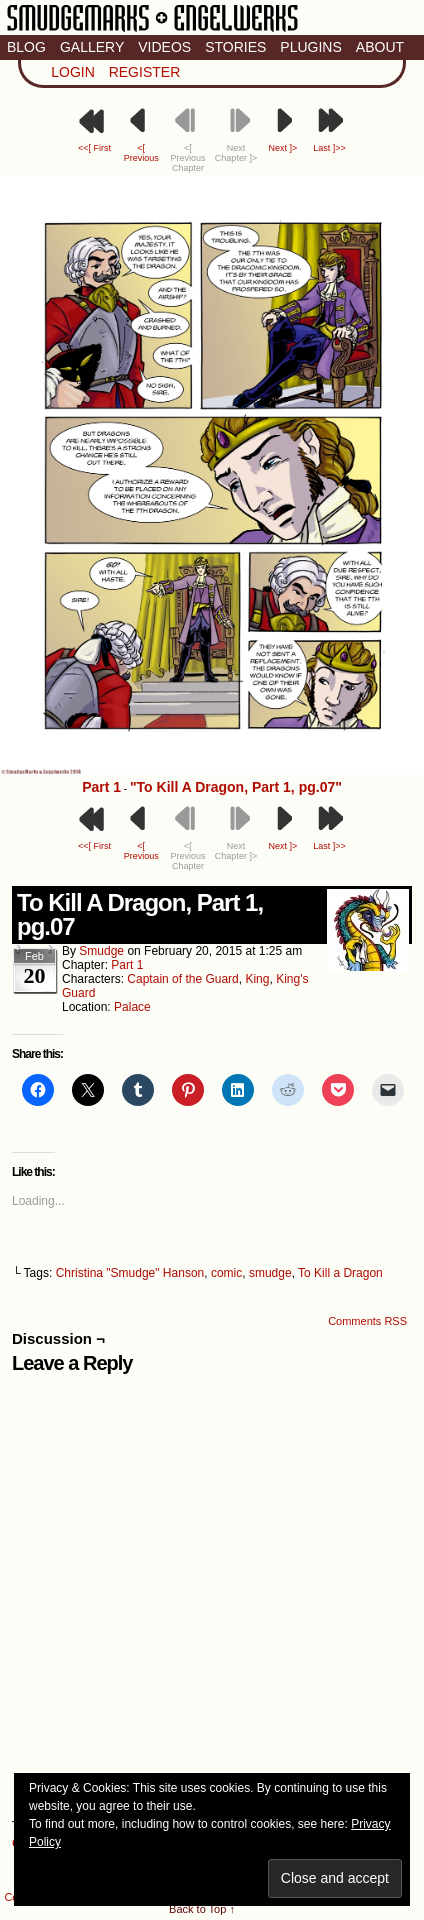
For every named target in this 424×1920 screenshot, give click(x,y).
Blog (26, 47)
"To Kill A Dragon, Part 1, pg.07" (236, 787)
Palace (132, 1007)
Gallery (92, 47)
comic (226, 1273)
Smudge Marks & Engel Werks (152, 30)
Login (73, 72)
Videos (164, 47)
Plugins (310, 47)
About (380, 47)
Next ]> (282, 148)
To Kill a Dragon (340, 1273)
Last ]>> (329, 148)
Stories (235, 47)
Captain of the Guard (182, 979)
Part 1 (101, 787)
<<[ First (94, 148)
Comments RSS (367, 1321)
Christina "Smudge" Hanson (130, 1273)
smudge (101, 951)
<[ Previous (141, 153)
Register (145, 72)
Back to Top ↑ (202, 1909)
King (257, 979)
